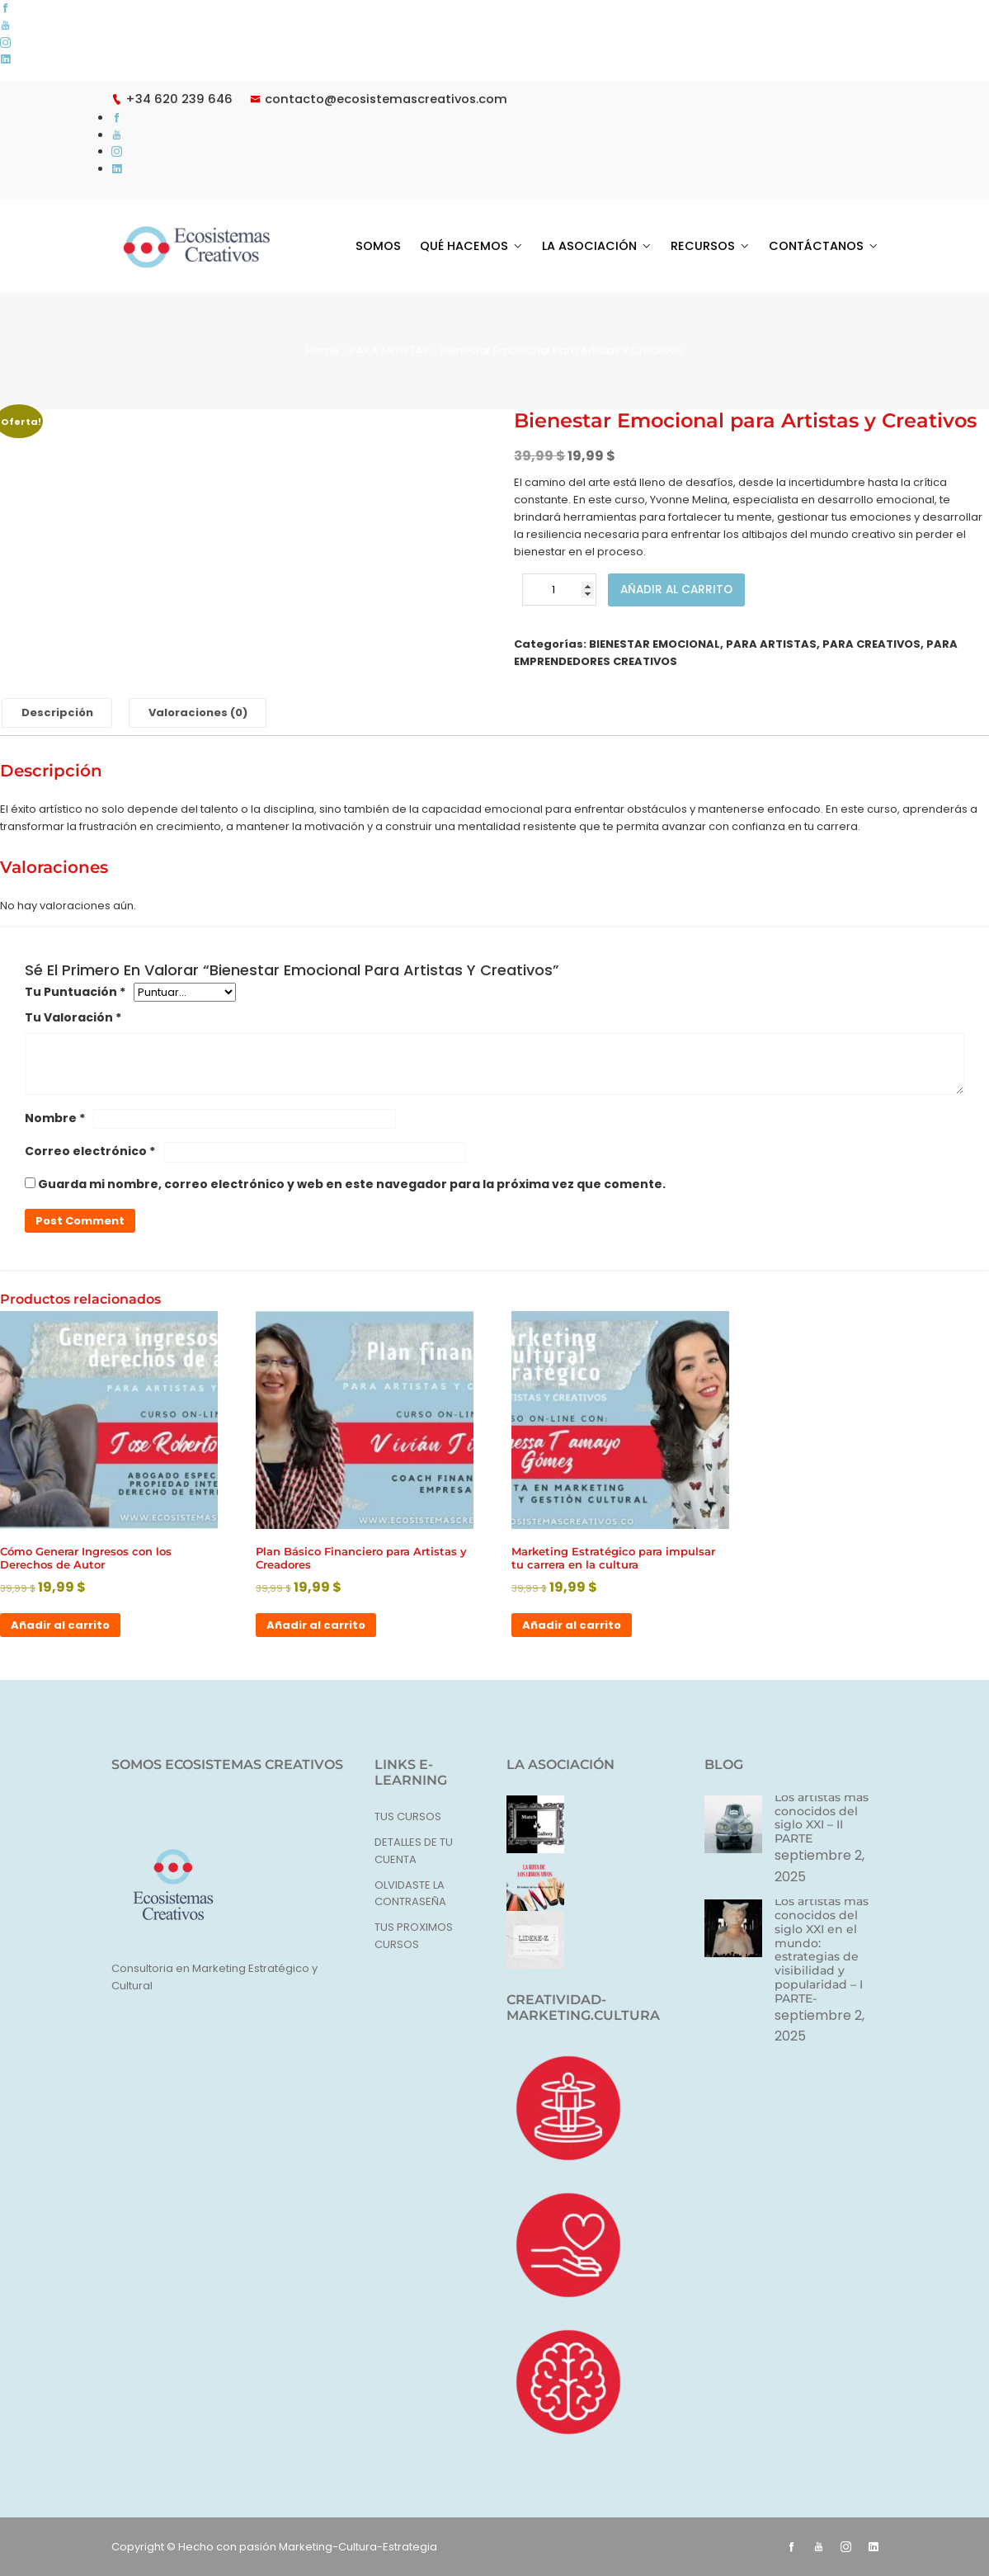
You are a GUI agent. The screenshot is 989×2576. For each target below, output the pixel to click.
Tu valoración (73, 1017)
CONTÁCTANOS (818, 246)
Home (322, 350)
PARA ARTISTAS (389, 350)
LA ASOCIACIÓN (597, 246)
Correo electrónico (90, 1151)
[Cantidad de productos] (559, 589)
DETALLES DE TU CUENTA (413, 1850)
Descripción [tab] (57, 712)
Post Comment (80, 1221)
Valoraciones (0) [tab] (198, 712)
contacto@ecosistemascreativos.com (386, 99)
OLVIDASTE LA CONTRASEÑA (410, 1893)
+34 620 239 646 (173, 99)
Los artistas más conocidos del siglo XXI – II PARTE (822, 1817)
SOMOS (391, 246)
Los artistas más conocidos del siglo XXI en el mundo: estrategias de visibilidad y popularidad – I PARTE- (822, 1949)
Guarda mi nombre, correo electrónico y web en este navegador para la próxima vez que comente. (352, 1185)
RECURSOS (707, 246)
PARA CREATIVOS (871, 644)
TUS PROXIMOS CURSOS (413, 1935)
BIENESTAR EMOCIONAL (654, 644)
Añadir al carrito (678, 590)
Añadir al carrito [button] (60, 1625)
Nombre (55, 1118)
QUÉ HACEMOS (474, 246)
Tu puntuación (75, 992)
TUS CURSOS (407, 1816)
